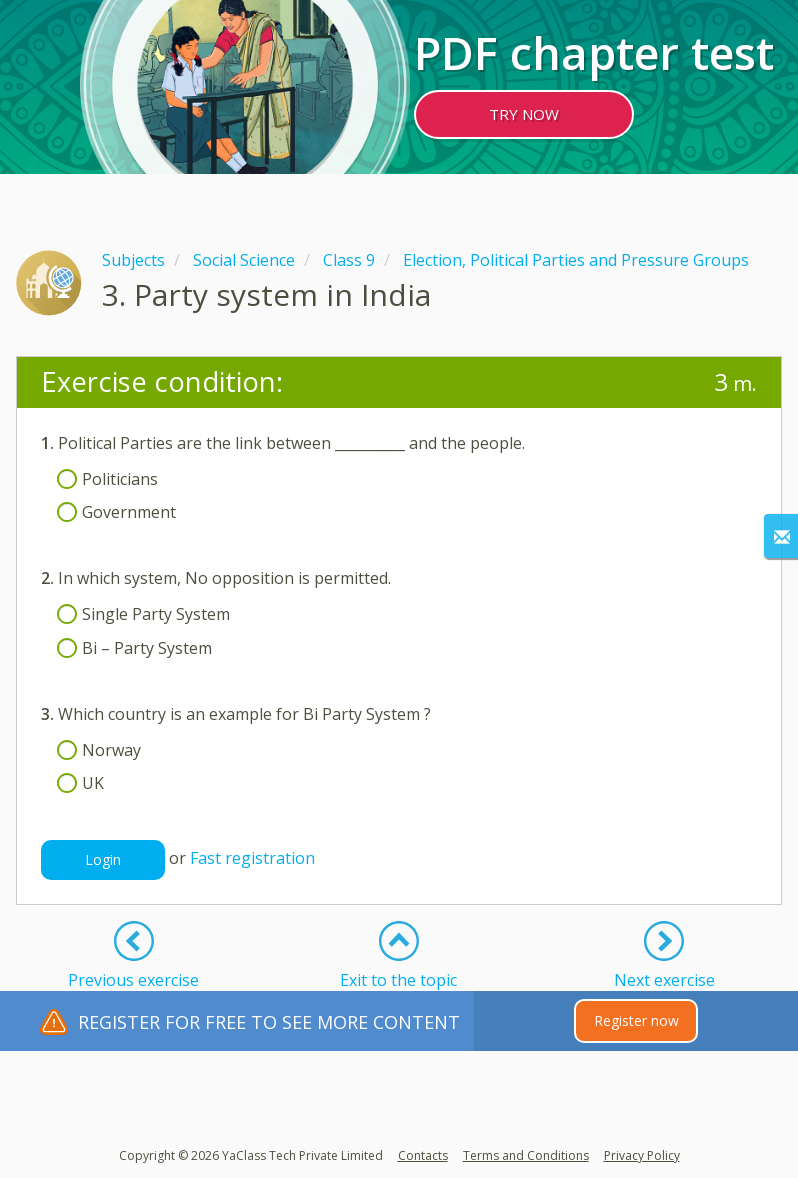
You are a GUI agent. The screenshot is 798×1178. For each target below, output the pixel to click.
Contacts (423, 1155)
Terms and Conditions (526, 1155)
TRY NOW (524, 114)
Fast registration (252, 859)
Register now (636, 1020)
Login (103, 859)
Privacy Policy (642, 1155)
